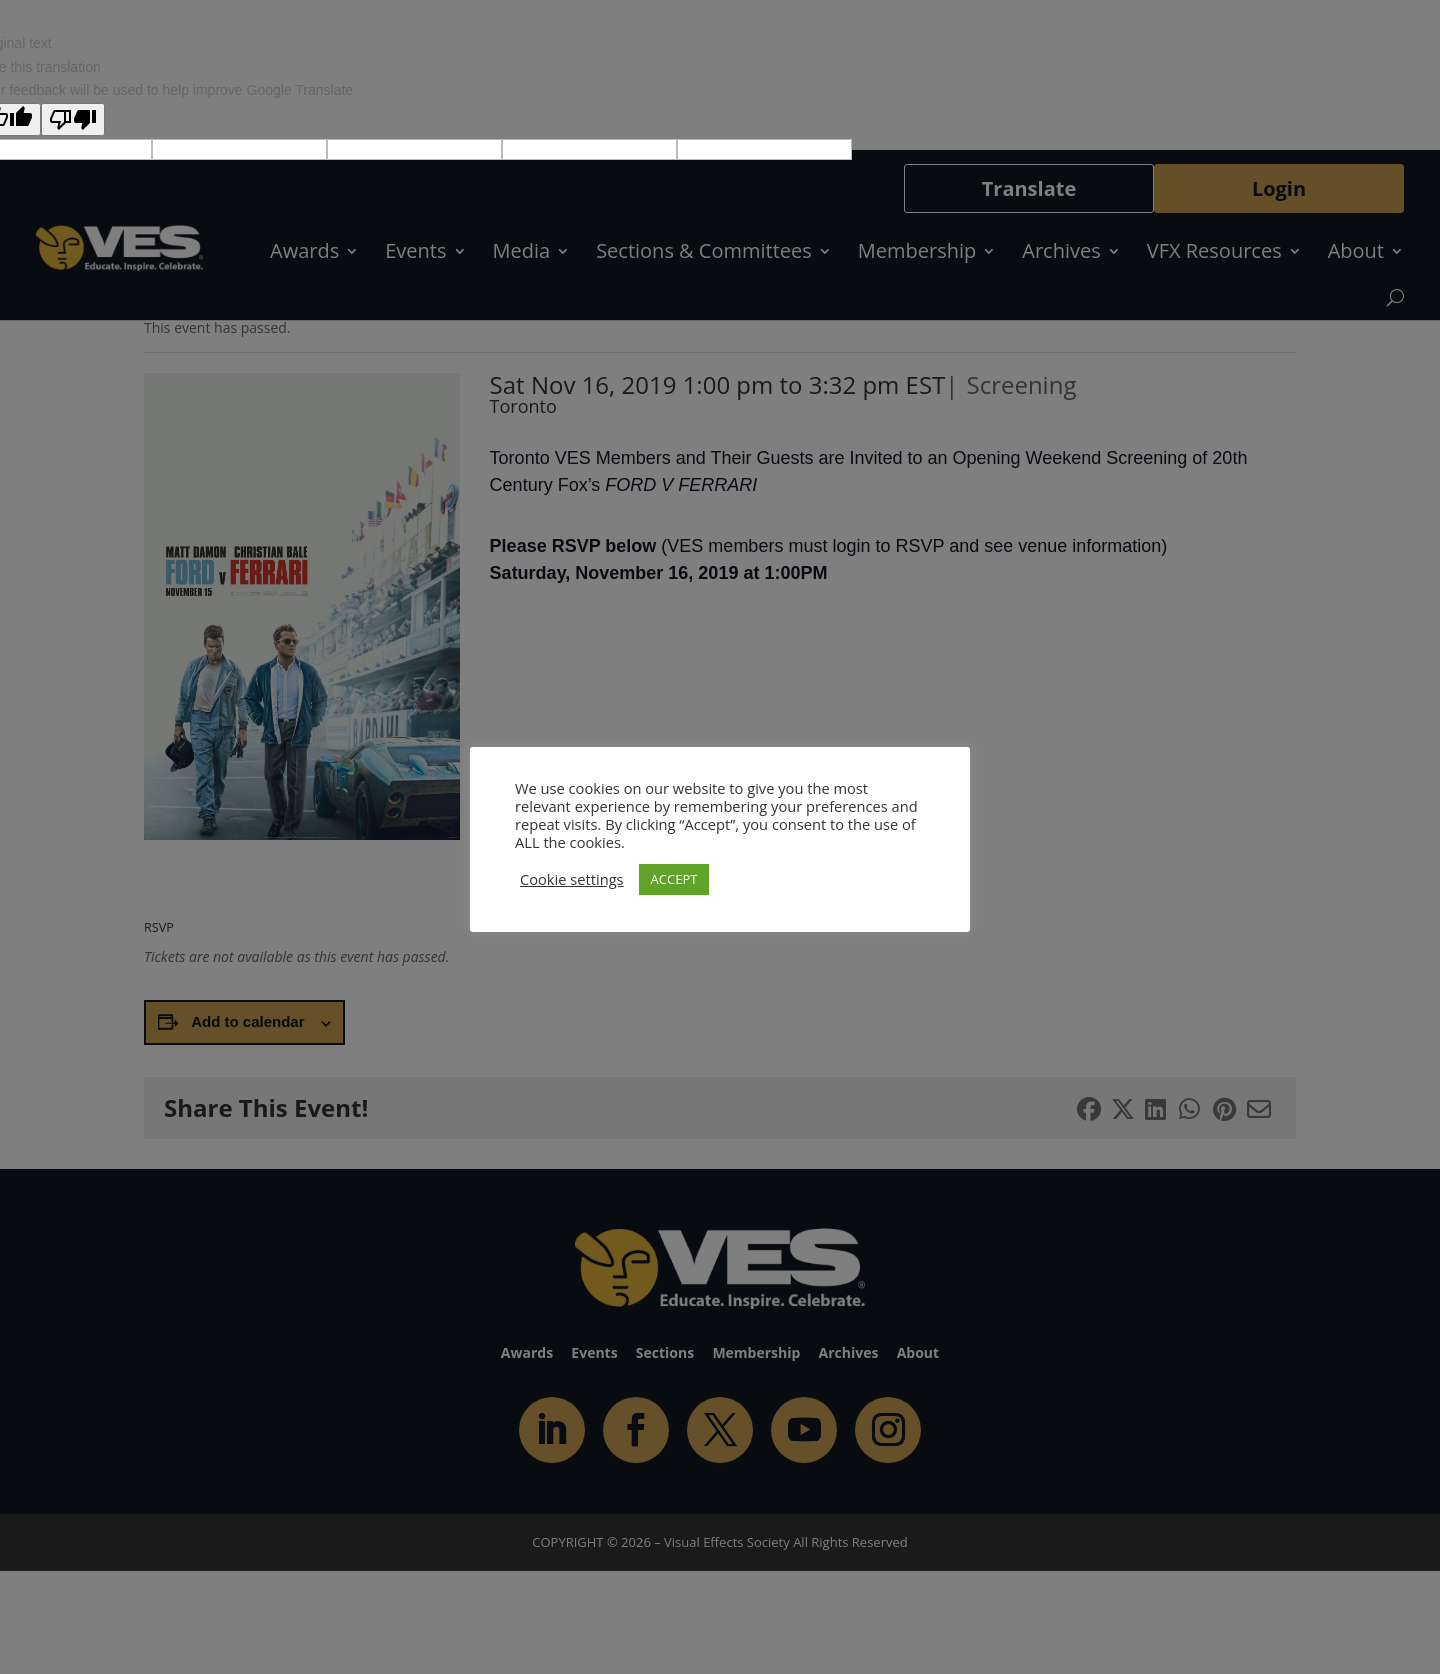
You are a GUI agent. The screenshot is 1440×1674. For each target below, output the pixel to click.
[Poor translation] (73, 119)
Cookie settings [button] (572, 879)
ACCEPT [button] (674, 879)
